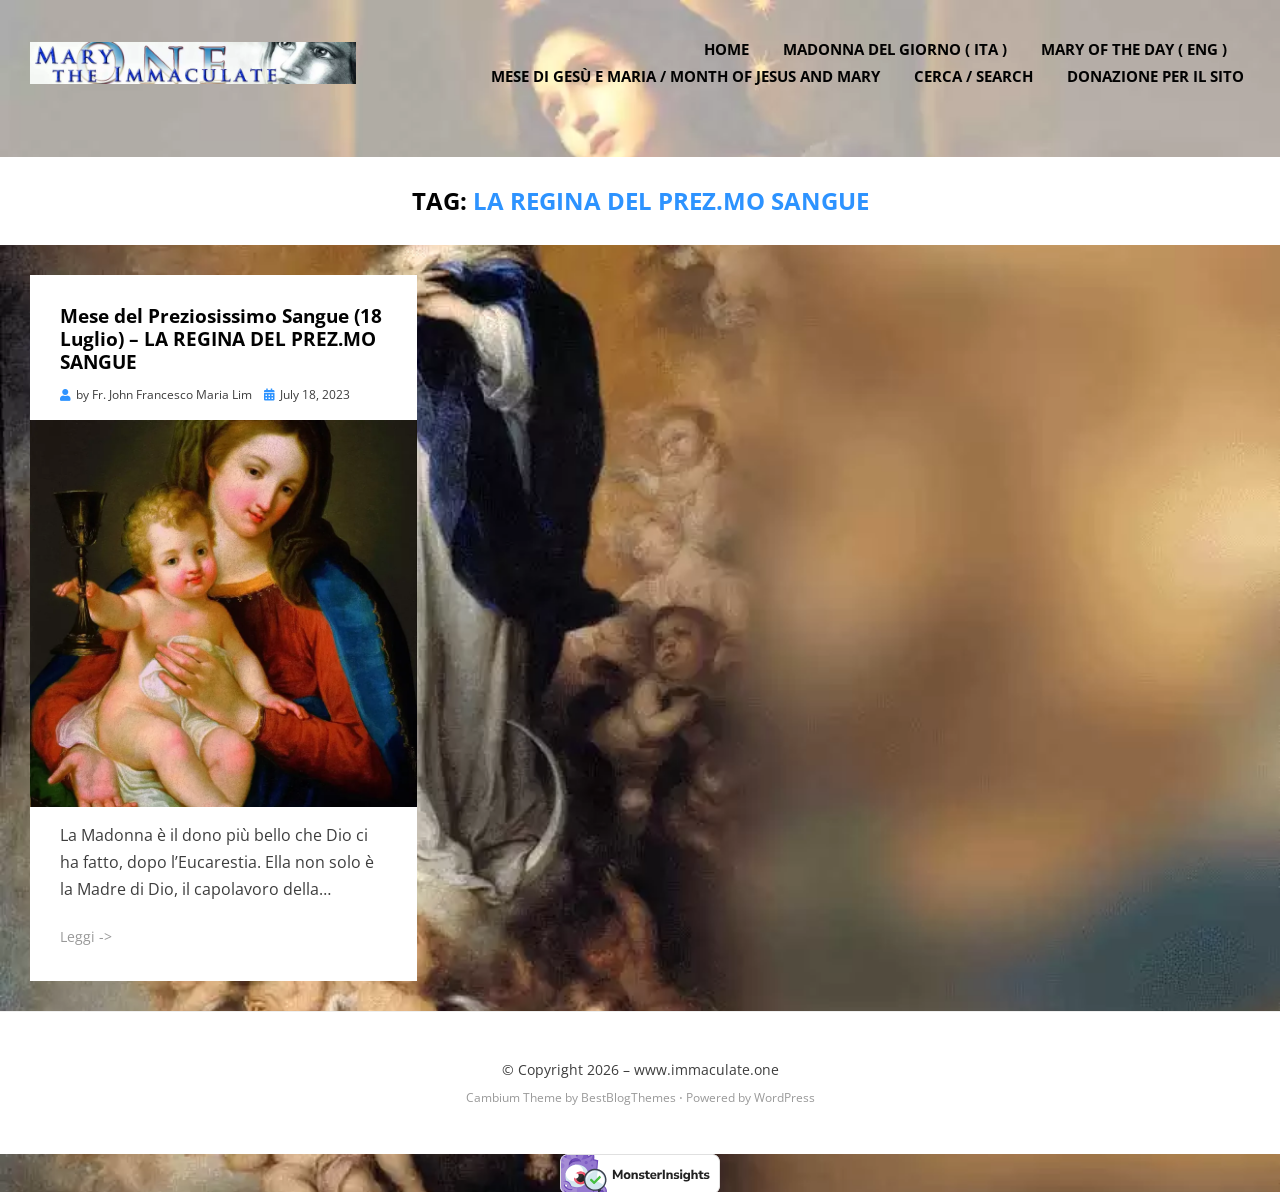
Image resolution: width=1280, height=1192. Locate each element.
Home (732, 63)
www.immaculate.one (706, 1067)
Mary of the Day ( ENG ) (1140, 63)
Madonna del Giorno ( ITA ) (901, 63)
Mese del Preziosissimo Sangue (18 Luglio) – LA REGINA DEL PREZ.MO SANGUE (221, 338)
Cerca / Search (979, 90)
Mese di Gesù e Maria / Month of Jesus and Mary (691, 90)
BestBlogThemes (628, 1096)
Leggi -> (86, 934)
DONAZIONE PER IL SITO (1161, 90)
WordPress (784, 1096)
